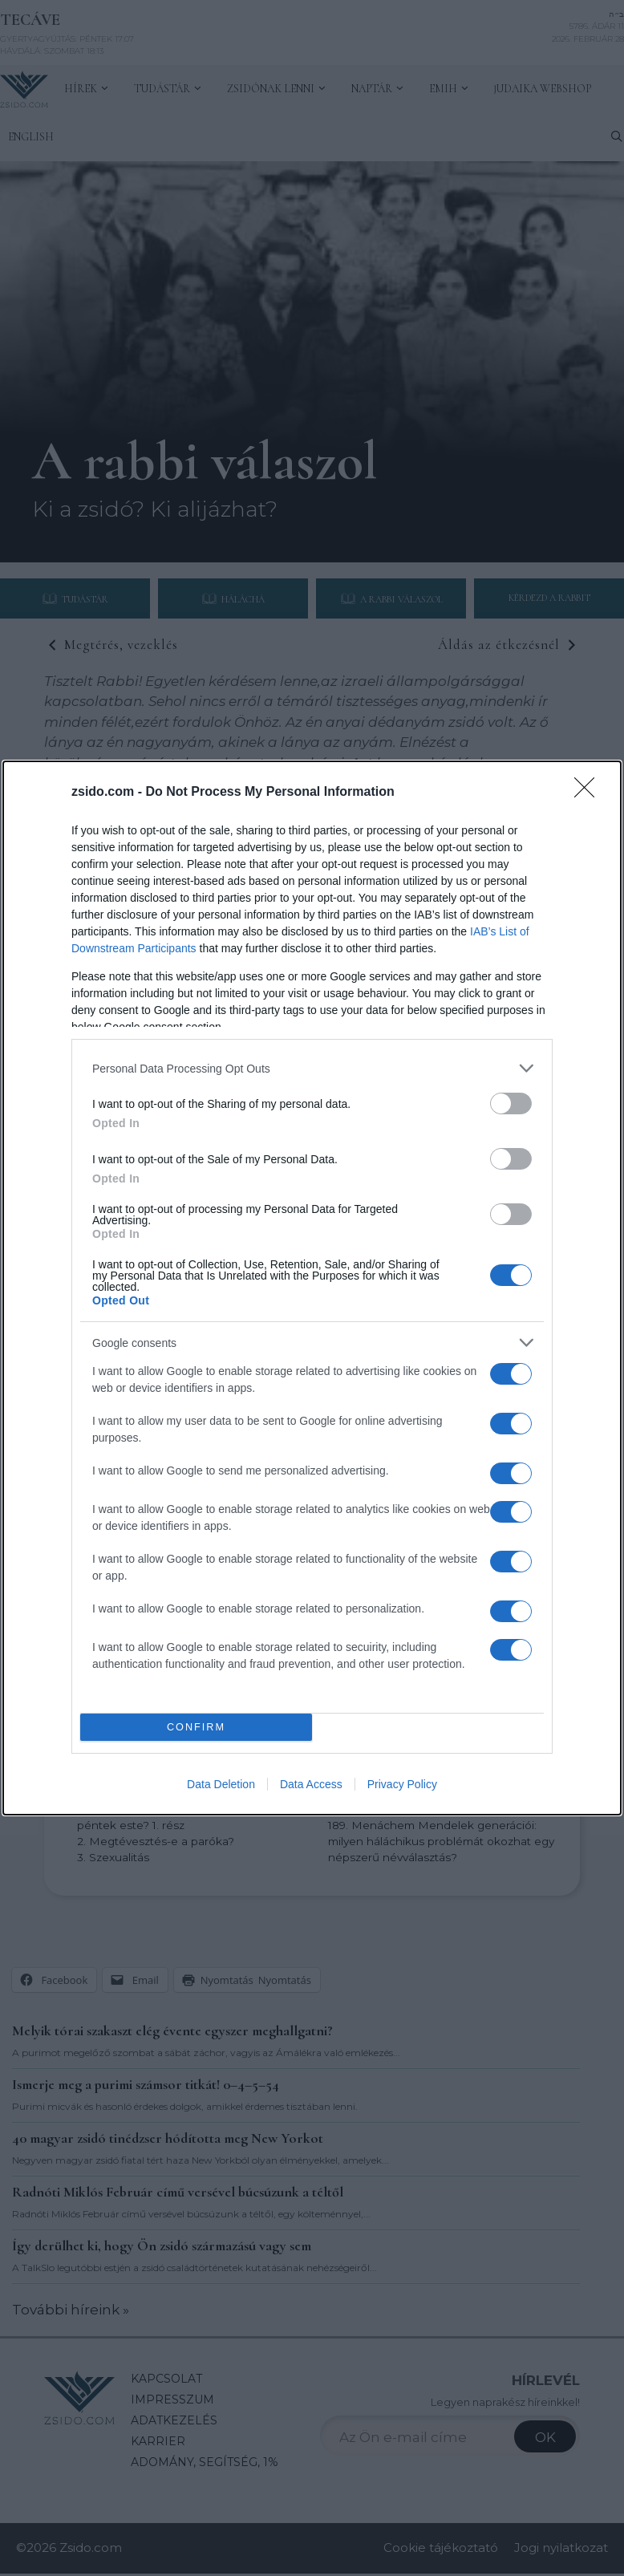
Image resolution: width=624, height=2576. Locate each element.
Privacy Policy (402, 1784)
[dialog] (312, 1288)
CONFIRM (196, 1728)
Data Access (311, 1784)
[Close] (589, 792)
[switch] (511, 1103)
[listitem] (312, 1068)
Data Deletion (221, 1784)
